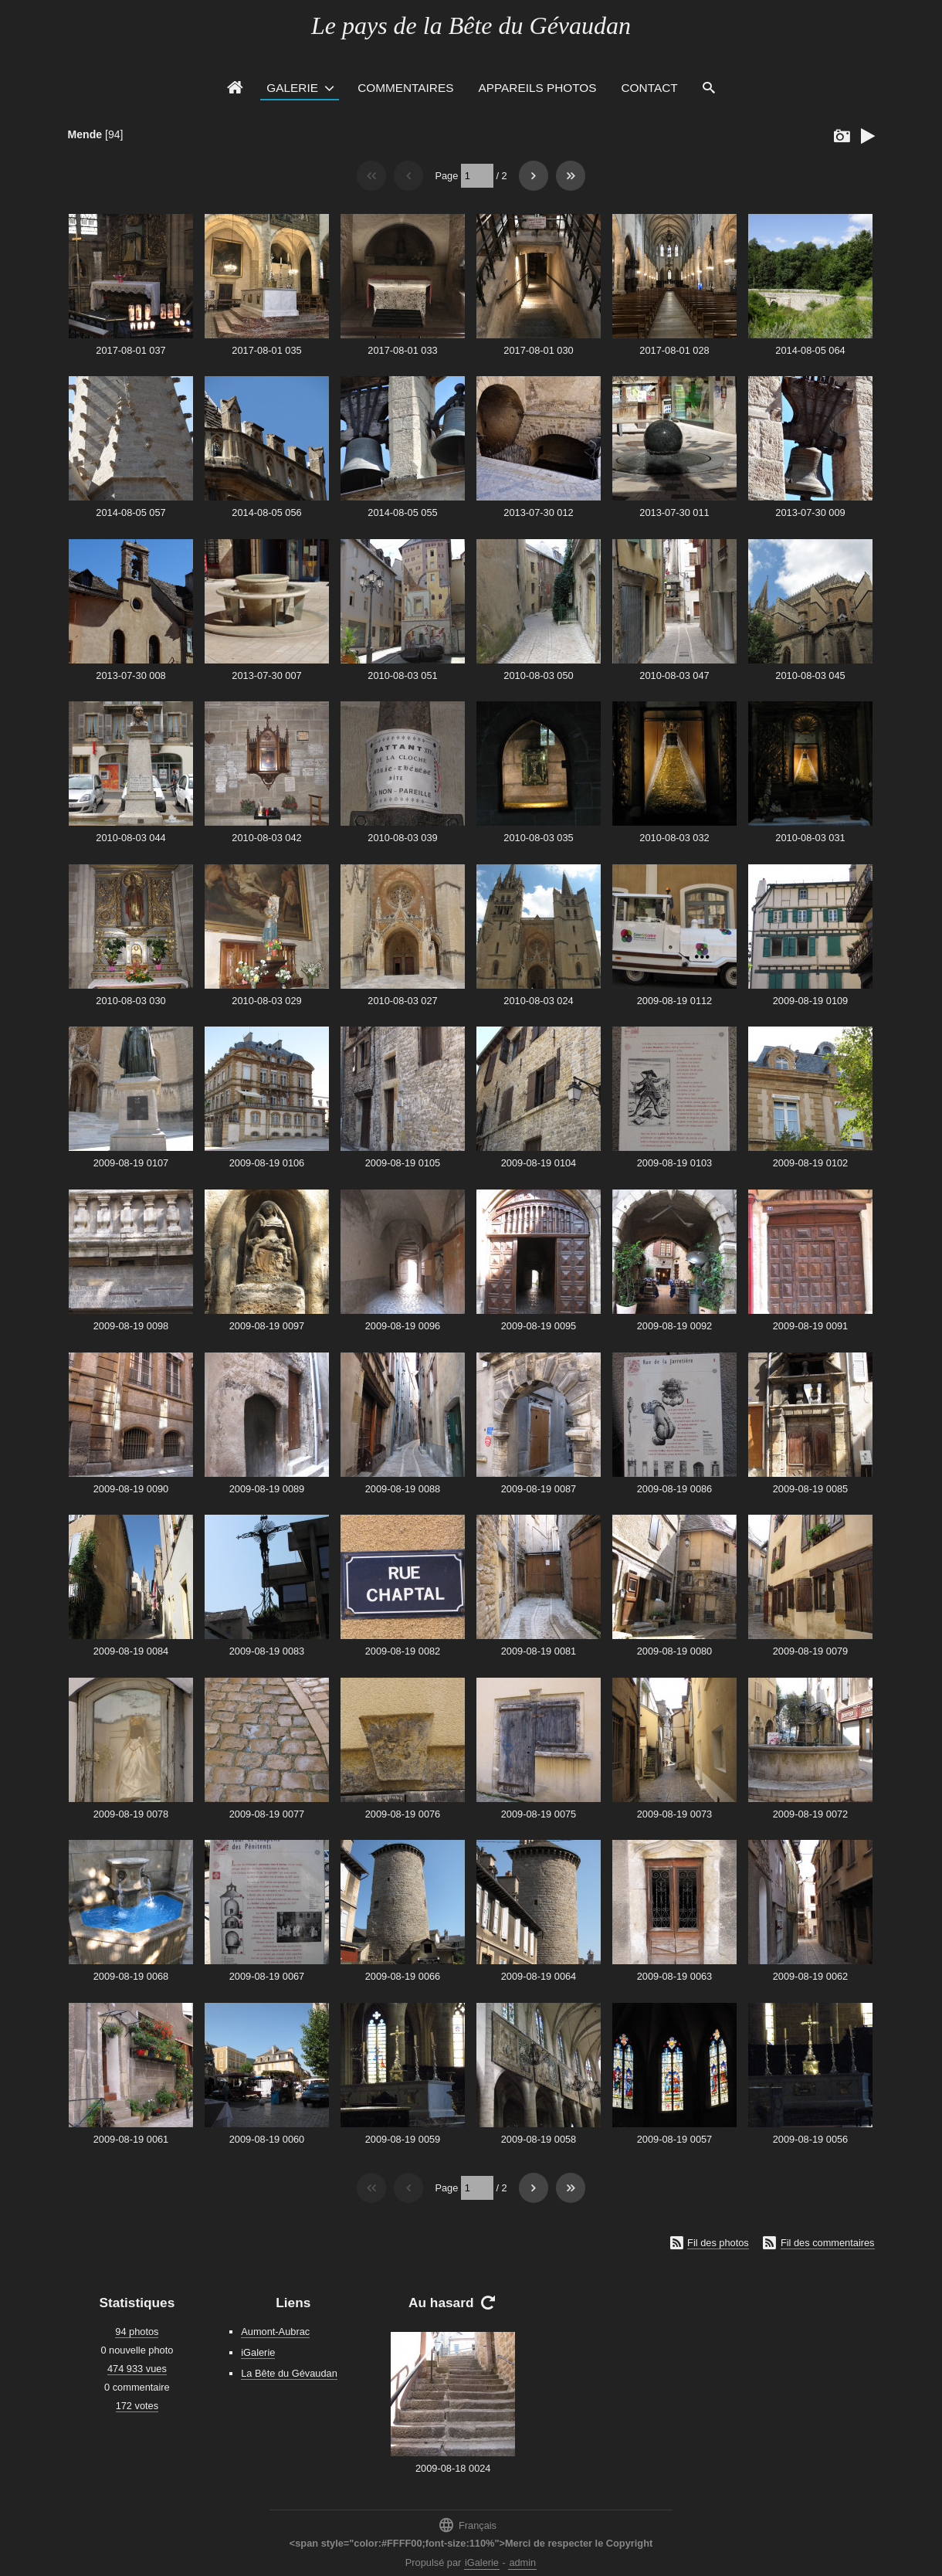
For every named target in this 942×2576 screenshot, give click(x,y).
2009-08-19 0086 (674, 1489)
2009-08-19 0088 (402, 1489)
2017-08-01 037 (130, 350)
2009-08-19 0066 (402, 1976)
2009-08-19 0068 (130, 1976)
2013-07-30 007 (266, 675)
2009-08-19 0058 (538, 2139)
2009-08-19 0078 (130, 1814)
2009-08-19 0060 (266, 2139)
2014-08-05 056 (266, 512)
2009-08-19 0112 (674, 1000)
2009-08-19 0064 (538, 1976)
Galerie (292, 87)
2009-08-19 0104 (538, 1163)
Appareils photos (537, 87)
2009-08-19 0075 (538, 1814)
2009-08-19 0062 (810, 1976)
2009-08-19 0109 (810, 1000)
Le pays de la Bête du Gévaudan (471, 25)
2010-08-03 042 (266, 837)
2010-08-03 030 (130, 1000)
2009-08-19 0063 (674, 1976)
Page (446, 176)
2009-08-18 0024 (452, 2468)
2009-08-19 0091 (810, 1326)
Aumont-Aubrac (275, 2331)
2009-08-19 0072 (810, 1814)
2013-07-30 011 (674, 512)
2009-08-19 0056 (810, 2139)
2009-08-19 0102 (810, 1163)
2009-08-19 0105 (402, 1163)
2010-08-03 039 (402, 837)
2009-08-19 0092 (674, 1326)
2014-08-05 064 (810, 350)
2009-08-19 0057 (674, 2139)
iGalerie (258, 2352)
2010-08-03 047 (674, 675)
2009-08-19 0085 (810, 1489)
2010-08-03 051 (402, 675)
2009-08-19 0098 (130, 1326)
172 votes (137, 2405)
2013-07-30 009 (810, 512)
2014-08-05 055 (402, 512)
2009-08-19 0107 (130, 1163)
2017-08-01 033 (402, 350)
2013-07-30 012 (538, 512)
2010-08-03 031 (810, 837)
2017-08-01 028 (674, 350)
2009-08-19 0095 (538, 1326)
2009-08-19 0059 (402, 2139)
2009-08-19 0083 (266, 1651)
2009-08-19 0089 (266, 1489)
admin (522, 2562)
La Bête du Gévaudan (289, 2373)
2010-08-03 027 (402, 1000)
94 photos (136, 2331)
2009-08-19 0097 (266, 1326)
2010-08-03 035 (538, 837)
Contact (650, 87)
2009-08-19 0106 (266, 1163)
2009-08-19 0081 (538, 1651)
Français (467, 2525)
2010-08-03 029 (266, 1000)
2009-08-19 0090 (130, 1489)
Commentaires (405, 87)
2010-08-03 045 (810, 675)
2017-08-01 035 (266, 350)
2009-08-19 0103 (674, 1163)
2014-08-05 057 (130, 512)
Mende (85, 134)
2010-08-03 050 (538, 675)
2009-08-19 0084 (130, 1651)
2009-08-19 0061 (130, 2139)
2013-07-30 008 (130, 675)
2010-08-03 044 (130, 837)
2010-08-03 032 (674, 837)
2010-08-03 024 (538, 1000)
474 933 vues (137, 2368)
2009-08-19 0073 (674, 1814)
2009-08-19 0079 (810, 1651)
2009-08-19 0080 (674, 1651)
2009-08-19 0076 (402, 1814)
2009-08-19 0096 (402, 1326)
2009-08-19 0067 (266, 1976)
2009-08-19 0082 (402, 1651)
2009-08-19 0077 (266, 1814)
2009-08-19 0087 (538, 1489)
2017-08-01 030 (538, 350)
